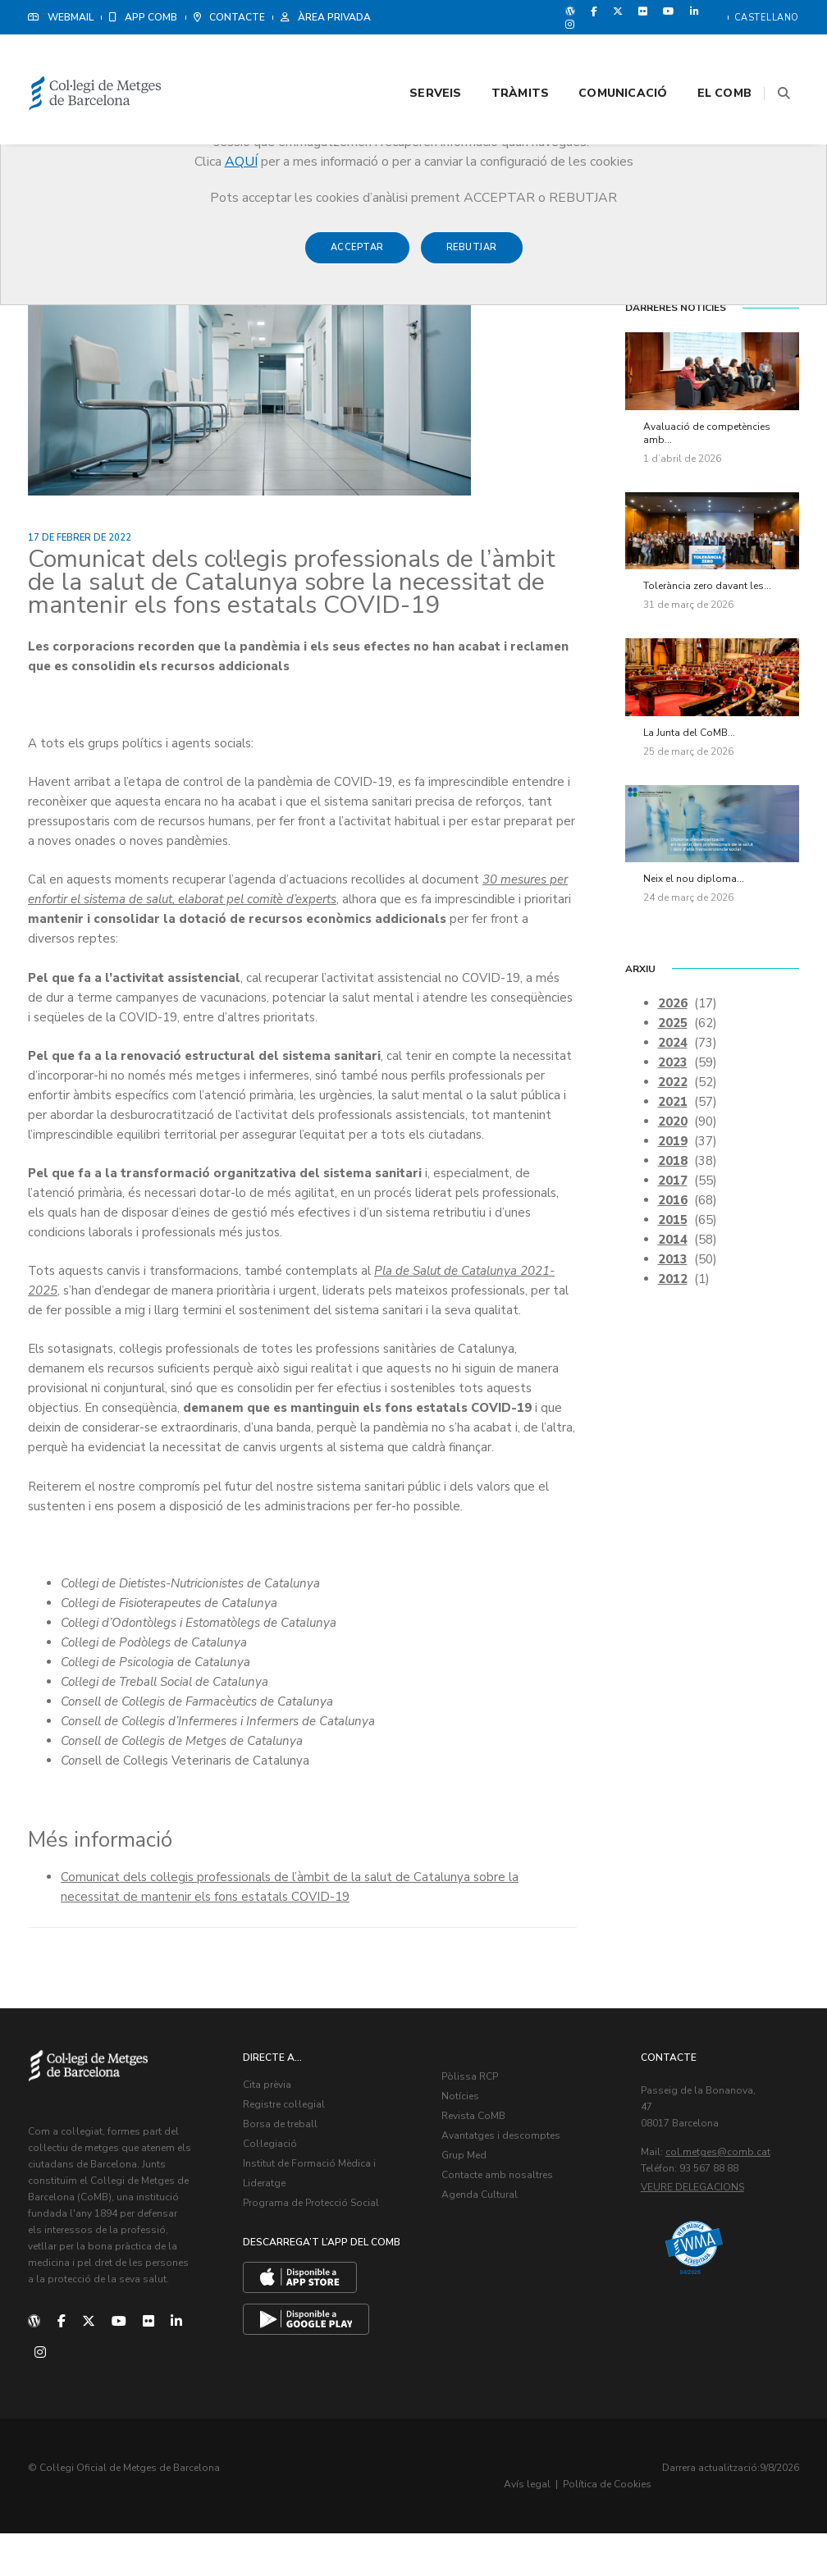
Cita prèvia (276, 2134)
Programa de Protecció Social (320, 2252)
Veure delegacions (701, 2237)
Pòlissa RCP (478, 2126)
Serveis (415, 58)
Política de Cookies (750, 2526)
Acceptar (357, 255)
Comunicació (602, 58)
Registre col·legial (293, 2154)
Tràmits (499, 58)
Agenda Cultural (488, 2244)
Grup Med (473, 2205)
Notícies (469, 2146)
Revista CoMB (482, 2165)
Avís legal (670, 2526)
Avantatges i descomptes (509, 2185)
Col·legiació (279, 2193)
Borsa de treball (289, 2174)
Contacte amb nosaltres (506, 2224)
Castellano (766, 17)
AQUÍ (241, 162)
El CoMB (704, 58)
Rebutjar (471, 255)
